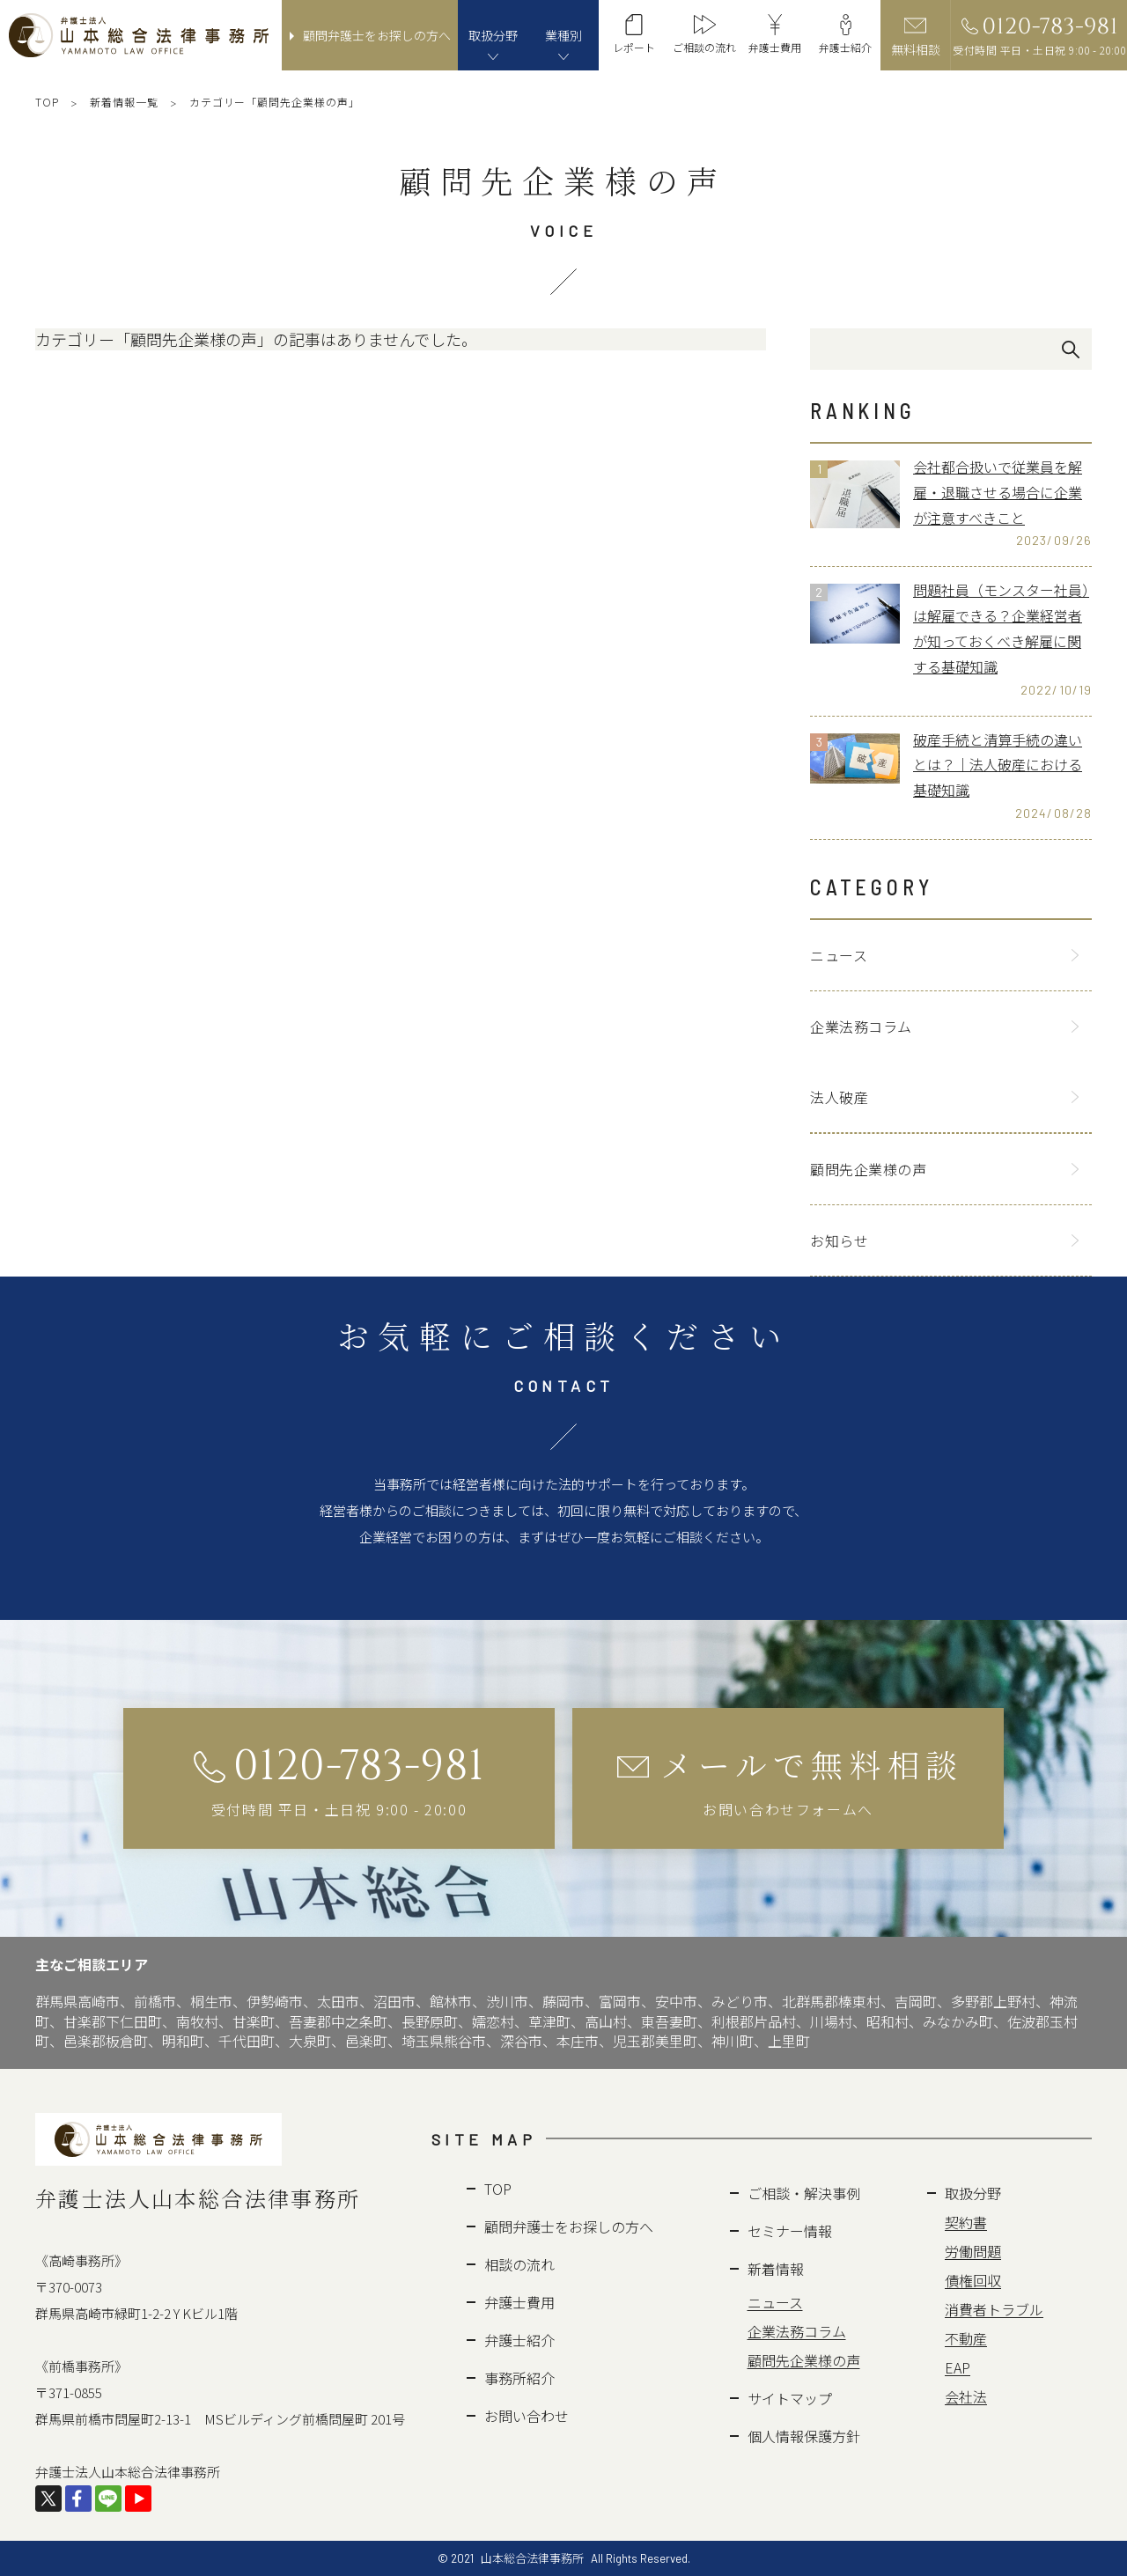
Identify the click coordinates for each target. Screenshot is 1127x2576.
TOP (47, 101)
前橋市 (155, 2001)
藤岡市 (563, 2001)
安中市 (676, 2001)
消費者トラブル (994, 2309)
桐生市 (211, 2001)
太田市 (338, 2001)
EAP (957, 2367)
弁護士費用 (519, 2302)
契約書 (966, 2222)
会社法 (966, 2396)
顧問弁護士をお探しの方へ (568, 2226)
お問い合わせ (526, 2416)
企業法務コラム (861, 1026)
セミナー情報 (790, 2231)
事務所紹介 (519, 2378)
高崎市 (98, 2001)
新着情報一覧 (124, 101)
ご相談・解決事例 (804, 2193)
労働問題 (973, 2251)
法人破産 (839, 1097)
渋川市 (507, 2001)
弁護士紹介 (519, 2340)
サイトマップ (790, 2398)
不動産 (966, 2338)
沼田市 (394, 2001)
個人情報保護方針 (804, 2436)
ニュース (838, 955)
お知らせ (839, 1240)
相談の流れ (519, 2264)
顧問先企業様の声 (868, 1169)
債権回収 (973, 2280)
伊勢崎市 (275, 2001)
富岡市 (620, 2001)
